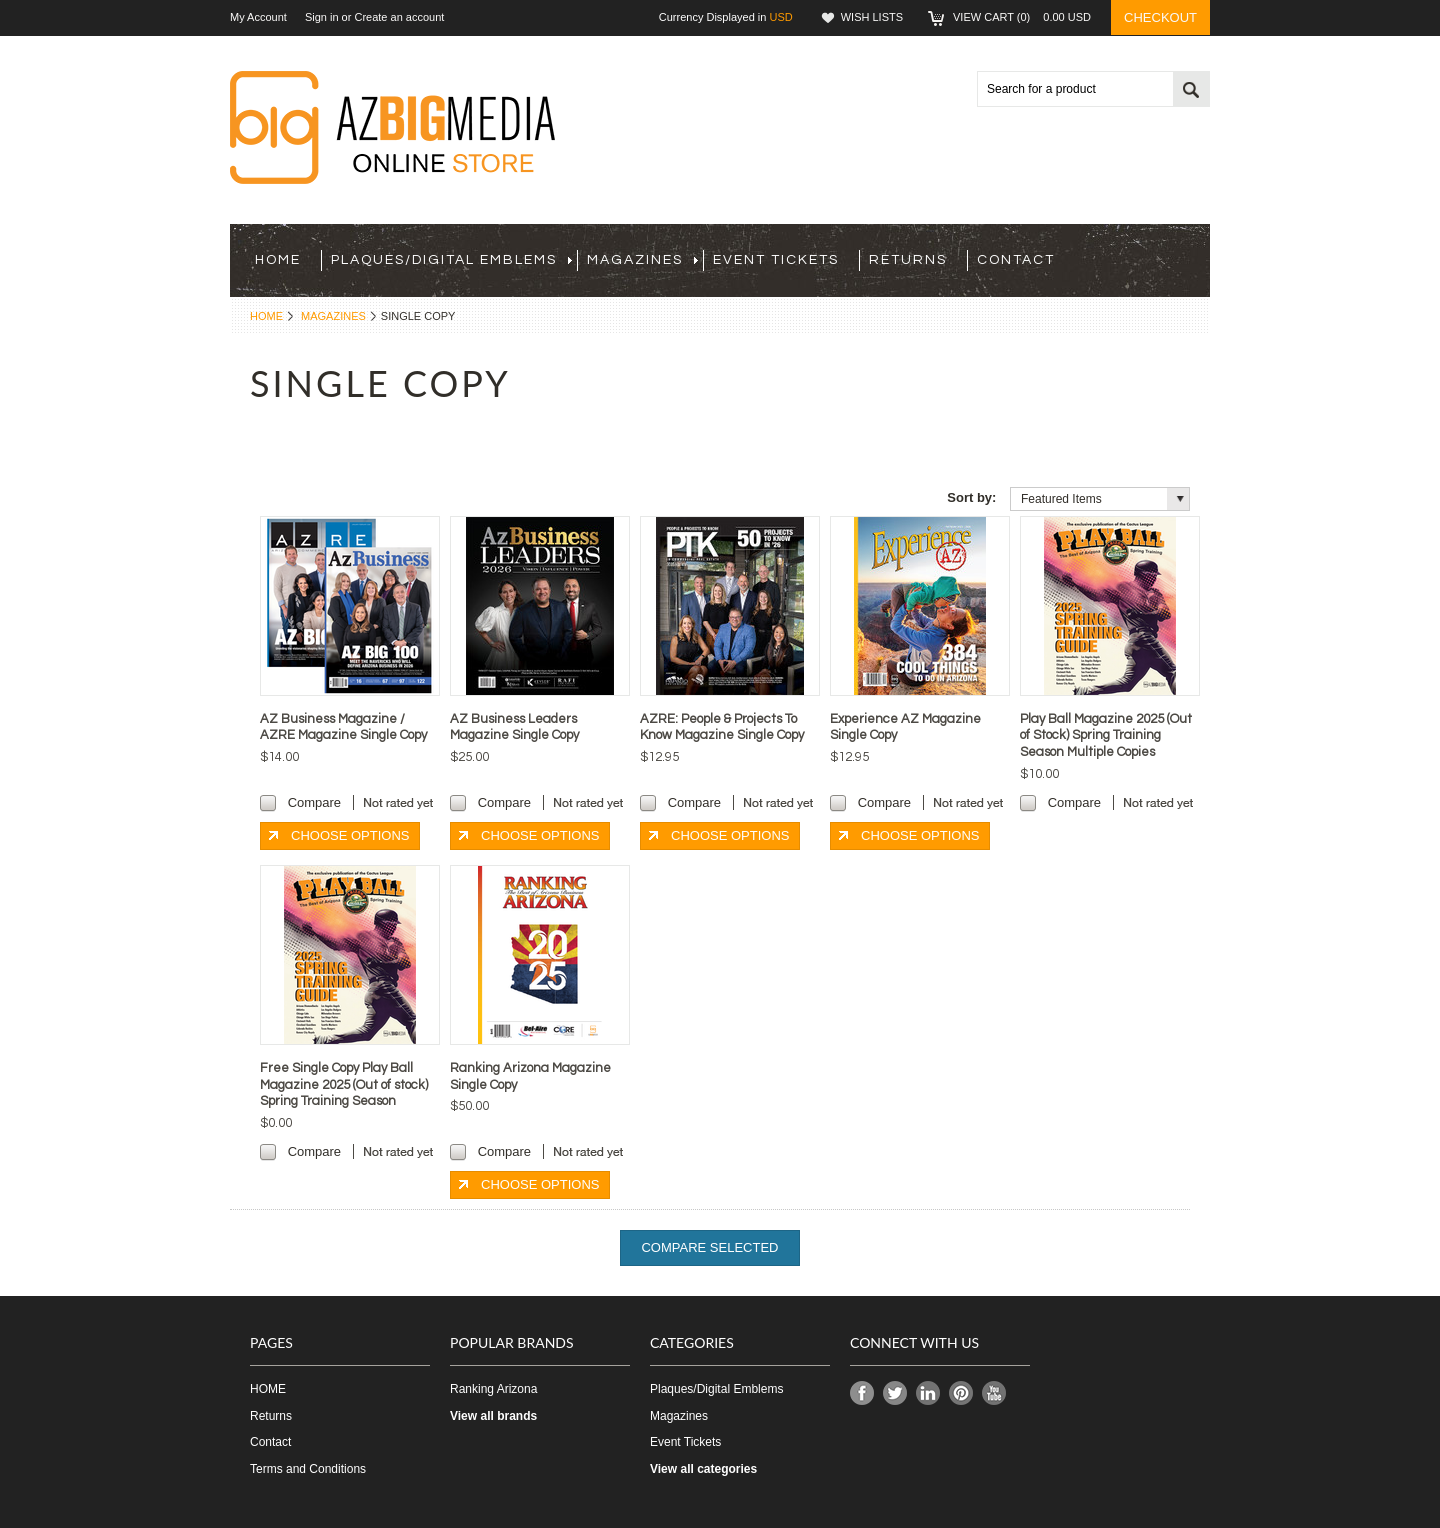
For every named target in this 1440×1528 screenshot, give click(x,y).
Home (266, 316)
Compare (314, 802)
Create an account (399, 17)
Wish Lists (872, 17)
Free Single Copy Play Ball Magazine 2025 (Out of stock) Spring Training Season (344, 1085)
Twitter (895, 1393)
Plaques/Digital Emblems (451, 260)
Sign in (322, 17)
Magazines (642, 260)
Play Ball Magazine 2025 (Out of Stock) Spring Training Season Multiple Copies (1106, 736)
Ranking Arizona (493, 1389)
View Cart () (1022, 17)
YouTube (994, 1393)
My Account (258, 17)
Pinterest (961, 1393)
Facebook (862, 1393)
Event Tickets (776, 260)
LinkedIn (928, 1393)
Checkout (1160, 17)
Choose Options (350, 835)
